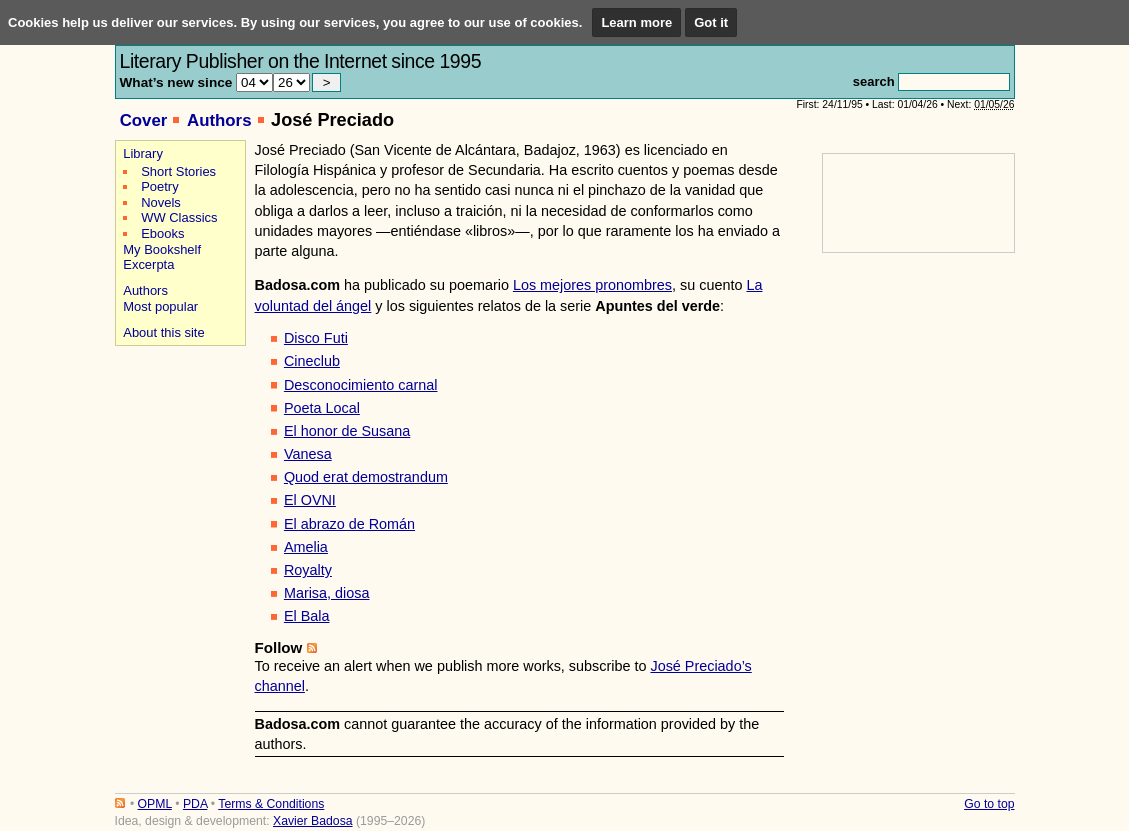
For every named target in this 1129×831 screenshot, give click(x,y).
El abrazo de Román (349, 524)
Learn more (636, 22)
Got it (711, 22)
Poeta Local (322, 408)
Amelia (306, 547)
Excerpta (148, 264)
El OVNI (310, 500)
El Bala (307, 616)
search (874, 81)
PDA (195, 804)
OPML (155, 804)
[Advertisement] (177, 421)
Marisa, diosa (327, 593)
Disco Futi (316, 338)
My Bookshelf (162, 249)
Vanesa (308, 454)
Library (143, 153)
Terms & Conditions (271, 804)
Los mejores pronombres (592, 285)
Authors (219, 120)
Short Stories (178, 171)
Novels (161, 202)
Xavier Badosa (313, 821)
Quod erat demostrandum (366, 477)
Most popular (160, 306)
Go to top (989, 804)
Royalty (308, 570)
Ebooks (162, 233)
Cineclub (312, 361)
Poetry (159, 186)
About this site (163, 332)
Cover (144, 120)
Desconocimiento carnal (361, 385)
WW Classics (179, 217)
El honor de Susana (347, 431)
